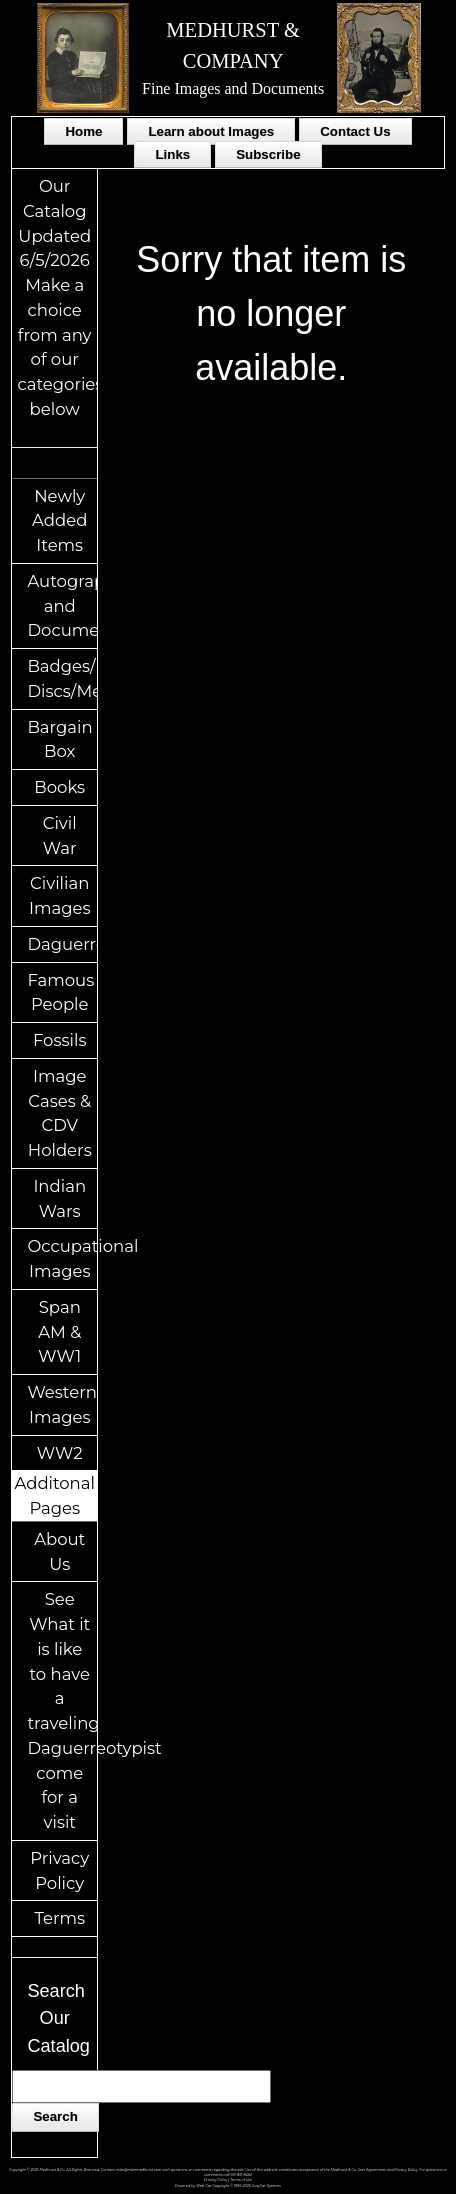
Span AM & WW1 (59, 1332)
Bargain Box (59, 739)
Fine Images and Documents (233, 88)
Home (83, 131)
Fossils (60, 1040)
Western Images (61, 1404)
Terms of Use (241, 2180)
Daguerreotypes (62, 944)
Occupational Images (62, 1258)
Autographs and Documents (62, 606)
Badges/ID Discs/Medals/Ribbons (62, 678)
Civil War (60, 835)
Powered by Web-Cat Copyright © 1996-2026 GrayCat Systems (228, 2186)
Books (59, 787)
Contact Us (355, 131)
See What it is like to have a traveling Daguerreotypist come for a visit (62, 1710)
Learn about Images (211, 131)
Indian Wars (59, 1198)
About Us (59, 1551)
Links (172, 154)
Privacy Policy (59, 1870)
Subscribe (268, 154)
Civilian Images (60, 895)
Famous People (60, 992)
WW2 (60, 1453)
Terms (59, 1918)
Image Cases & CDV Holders (60, 1113)
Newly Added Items (59, 521)
